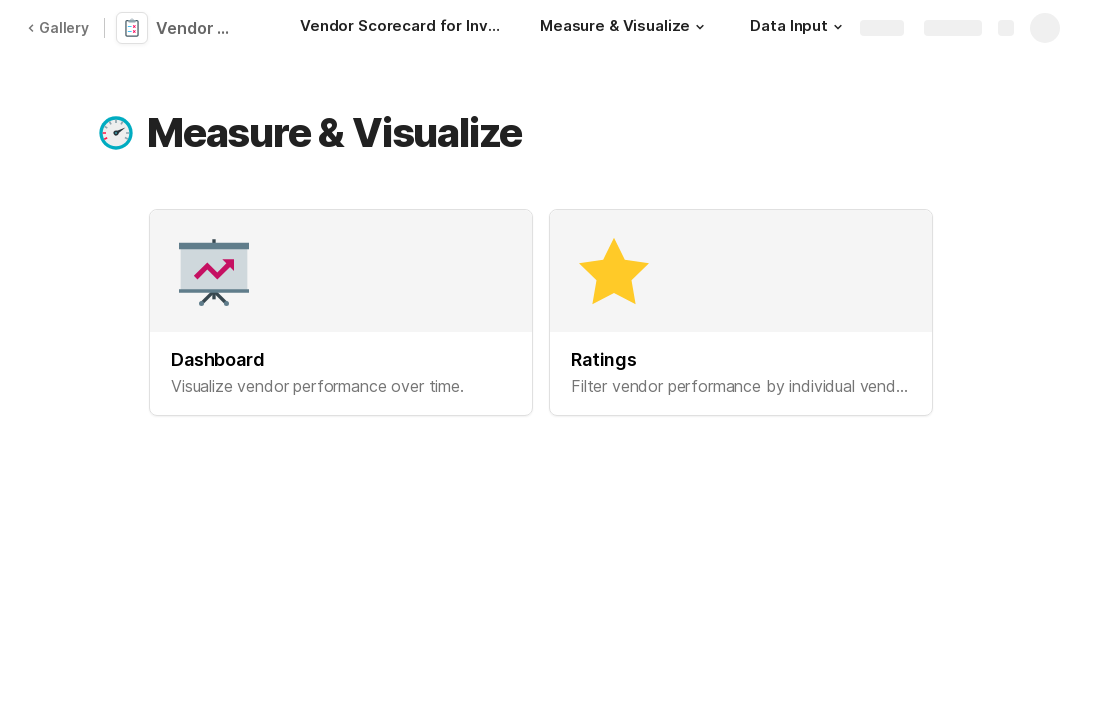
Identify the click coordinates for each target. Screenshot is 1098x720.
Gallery (58, 27)
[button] (700, 27)
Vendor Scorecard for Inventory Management (202, 28)
